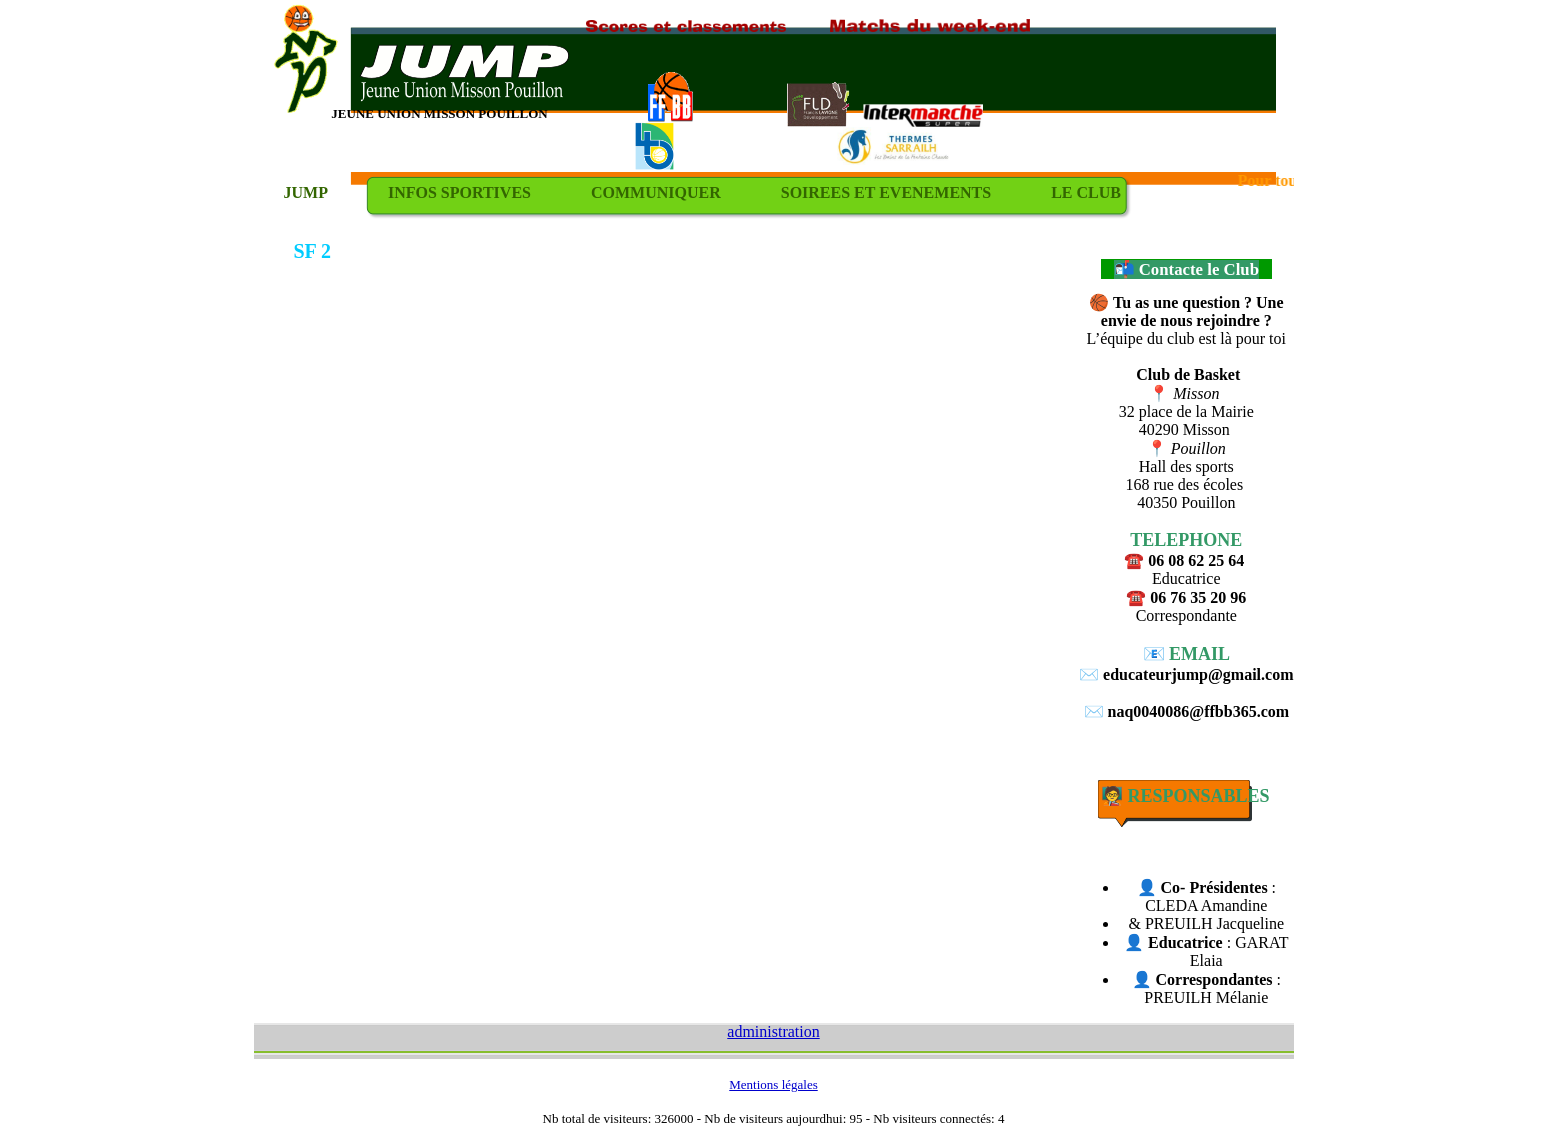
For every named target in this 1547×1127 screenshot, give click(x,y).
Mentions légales (773, 1084)
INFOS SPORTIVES (459, 192)
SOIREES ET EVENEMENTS (886, 192)
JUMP (306, 192)
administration (773, 1031)
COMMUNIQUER (656, 192)
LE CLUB (1086, 192)
